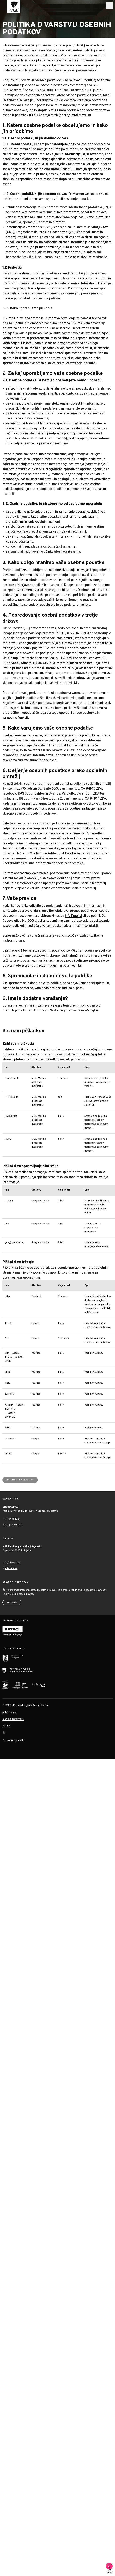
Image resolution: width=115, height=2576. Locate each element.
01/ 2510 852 (12, 1519)
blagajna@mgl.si (13, 1524)
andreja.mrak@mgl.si (75, 115)
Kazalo (6, 1725)
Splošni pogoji (9, 1712)
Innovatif (20, 1740)
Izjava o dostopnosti (13, 1719)
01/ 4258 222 (12, 1562)
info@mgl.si (78, 90)
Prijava (12, 1602)
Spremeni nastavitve (20, 1480)
